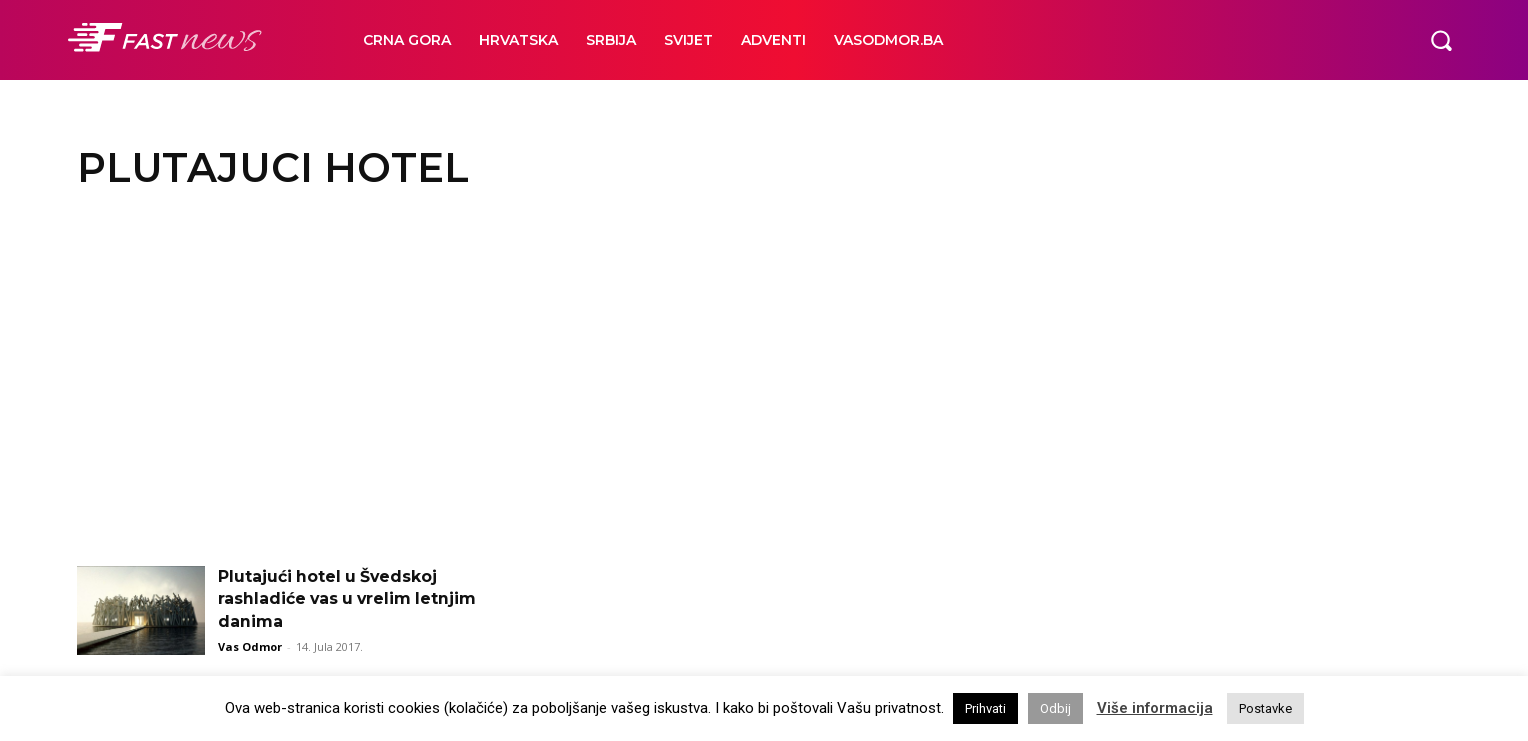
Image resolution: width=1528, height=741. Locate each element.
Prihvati (985, 708)
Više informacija (1155, 708)
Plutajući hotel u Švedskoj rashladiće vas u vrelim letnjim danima (350, 599)
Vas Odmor (250, 646)
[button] (1441, 40)
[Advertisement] (764, 386)
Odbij (1055, 708)
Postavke (1265, 708)
